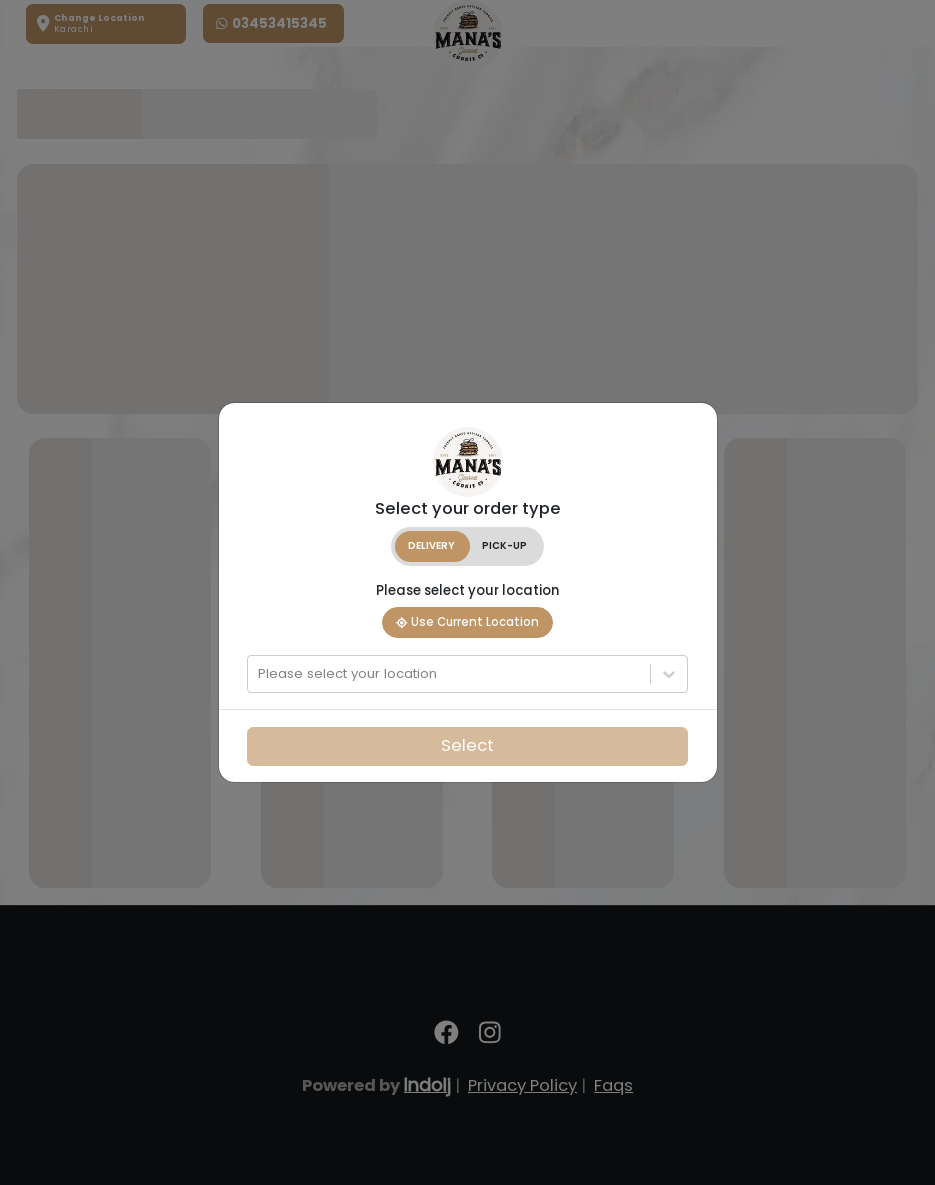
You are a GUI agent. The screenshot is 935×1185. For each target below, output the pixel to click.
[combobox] (260, 674)
